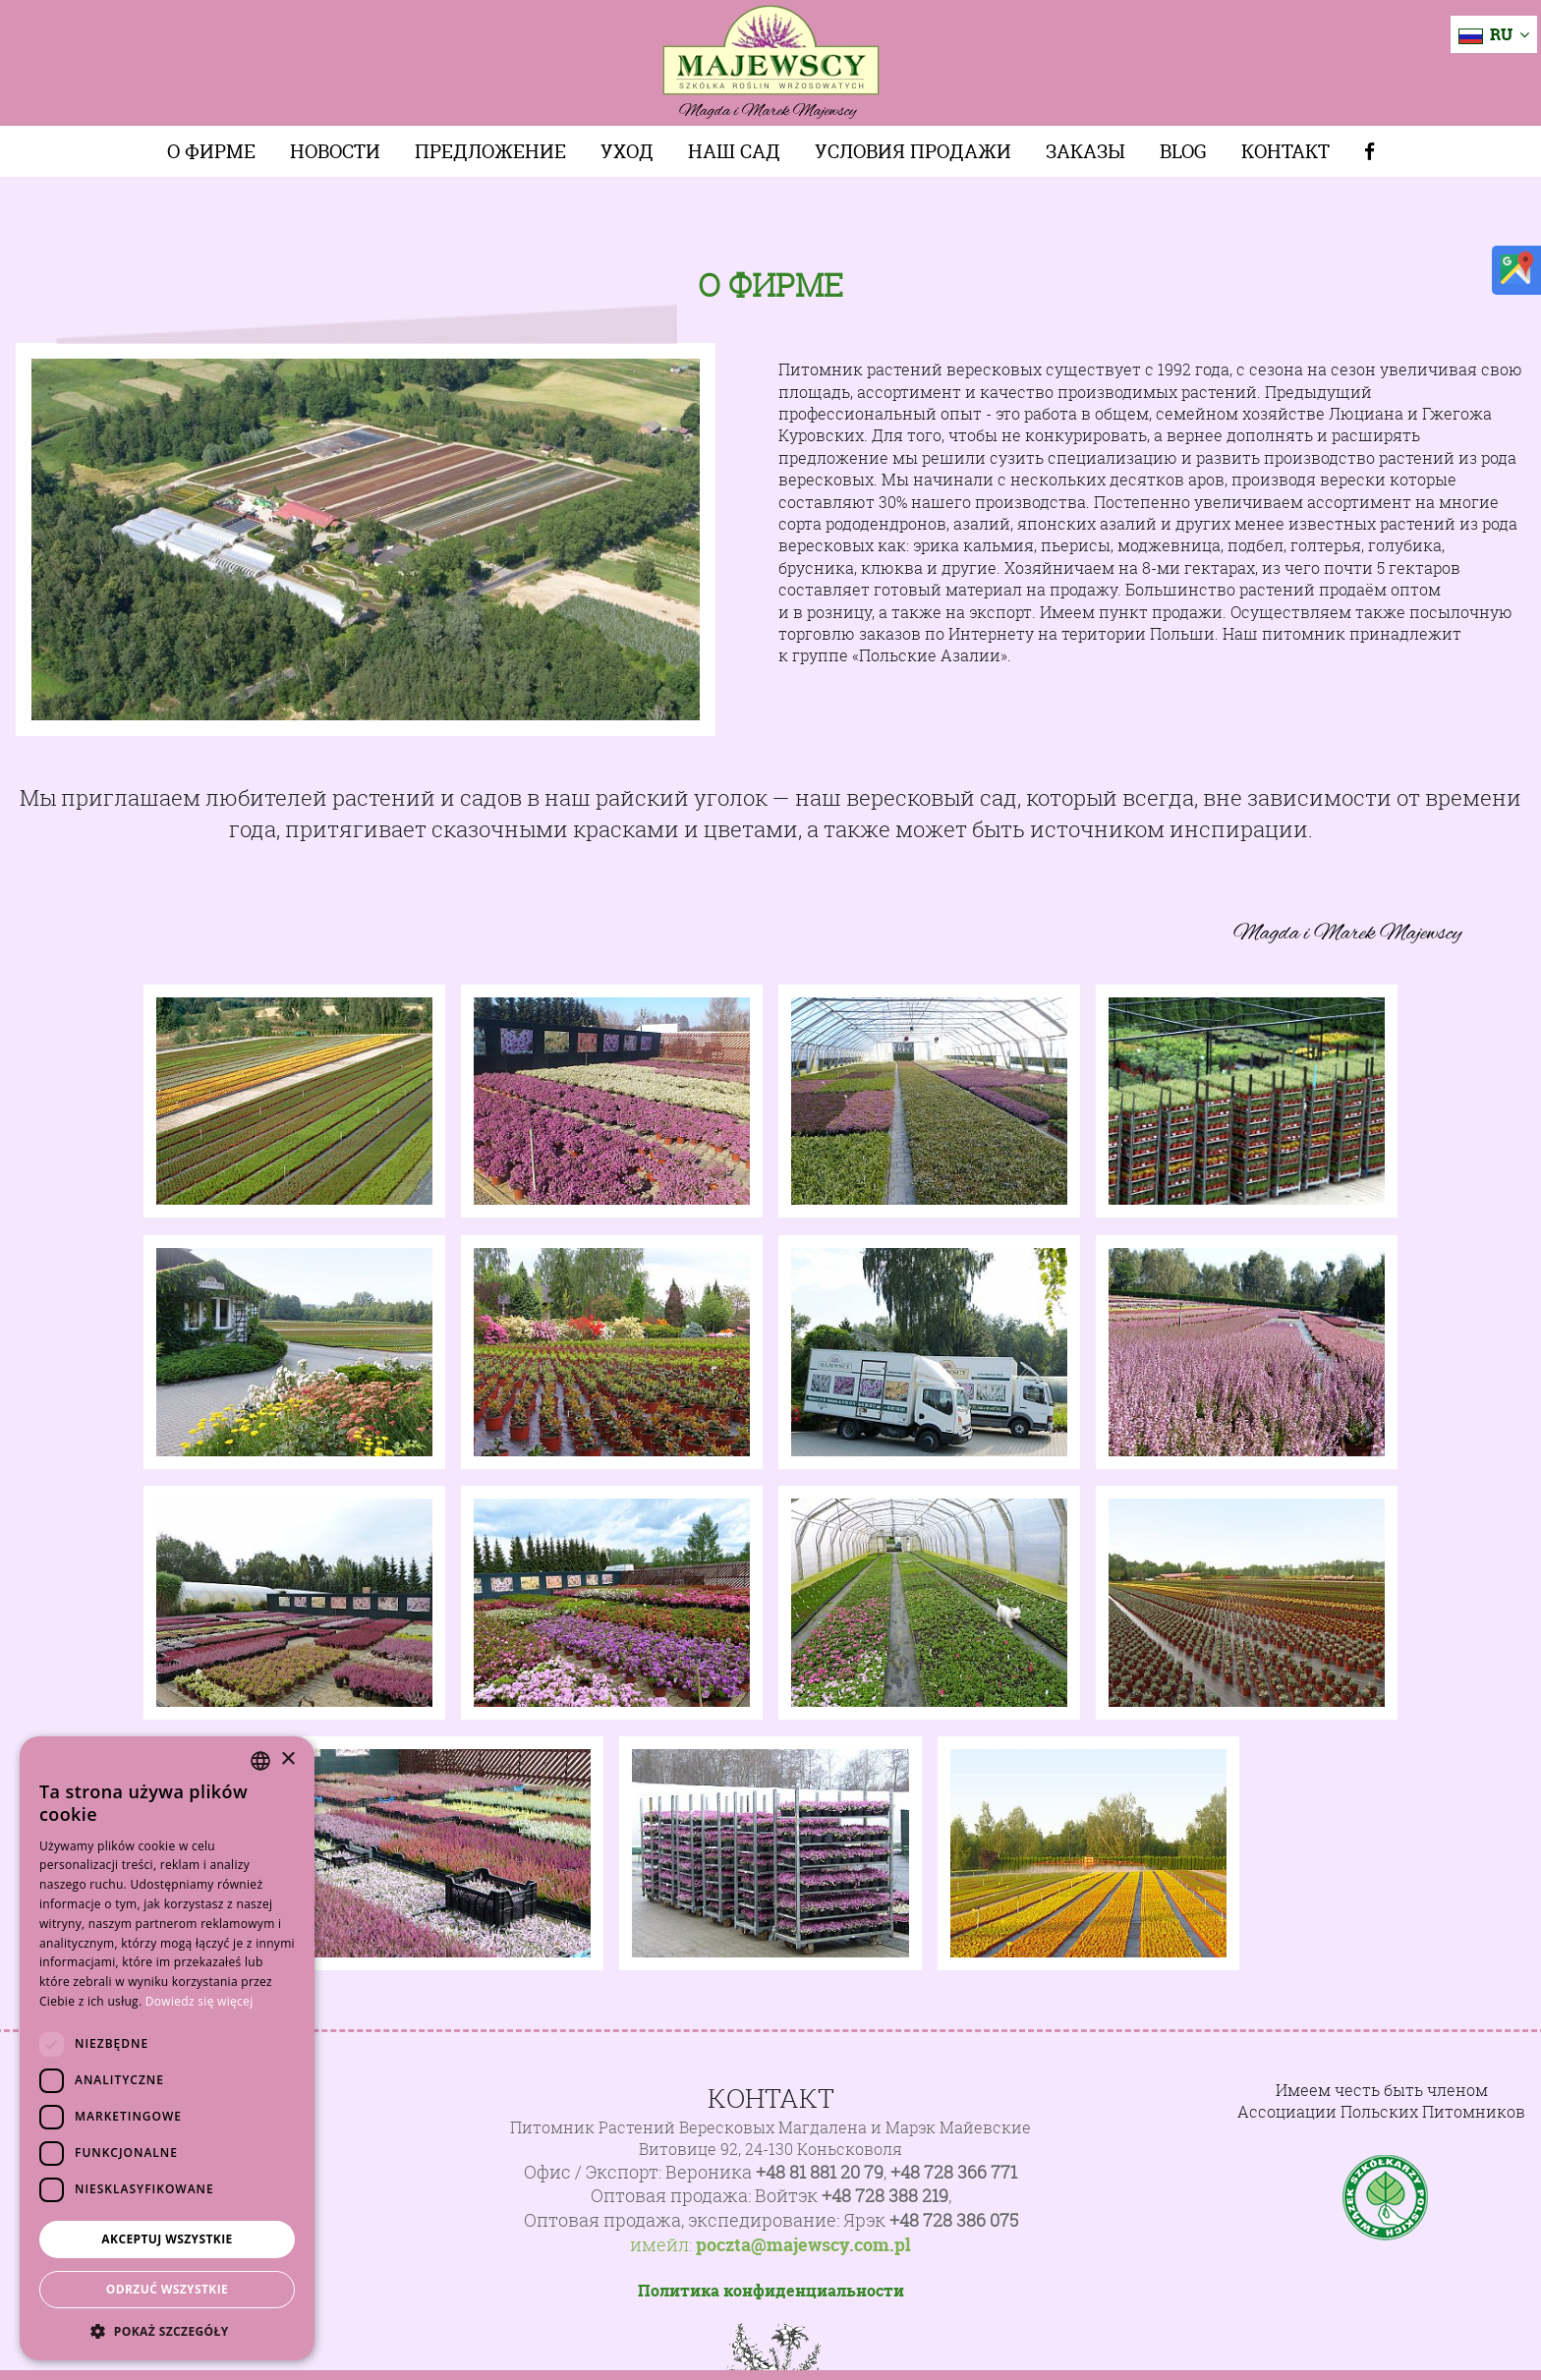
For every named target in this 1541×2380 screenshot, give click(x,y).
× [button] (287, 1759)
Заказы (1085, 151)
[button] (167, 2331)
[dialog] (167, 2048)
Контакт (1285, 151)
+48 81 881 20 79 (820, 2172)
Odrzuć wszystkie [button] (167, 2289)
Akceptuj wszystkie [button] (166, 2239)
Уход (627, 151)
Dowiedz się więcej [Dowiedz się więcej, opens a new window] (199, 2001)
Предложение (490, 151)
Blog (1183, 151)
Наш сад (734, 151)
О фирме (211, 151)
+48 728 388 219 (885, 2195)
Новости (335, 151)
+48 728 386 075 (953, 2220)
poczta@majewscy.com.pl (803, 2245)
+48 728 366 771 (953, 2172)
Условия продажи (913, 151)
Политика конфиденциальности (771, 2290)
